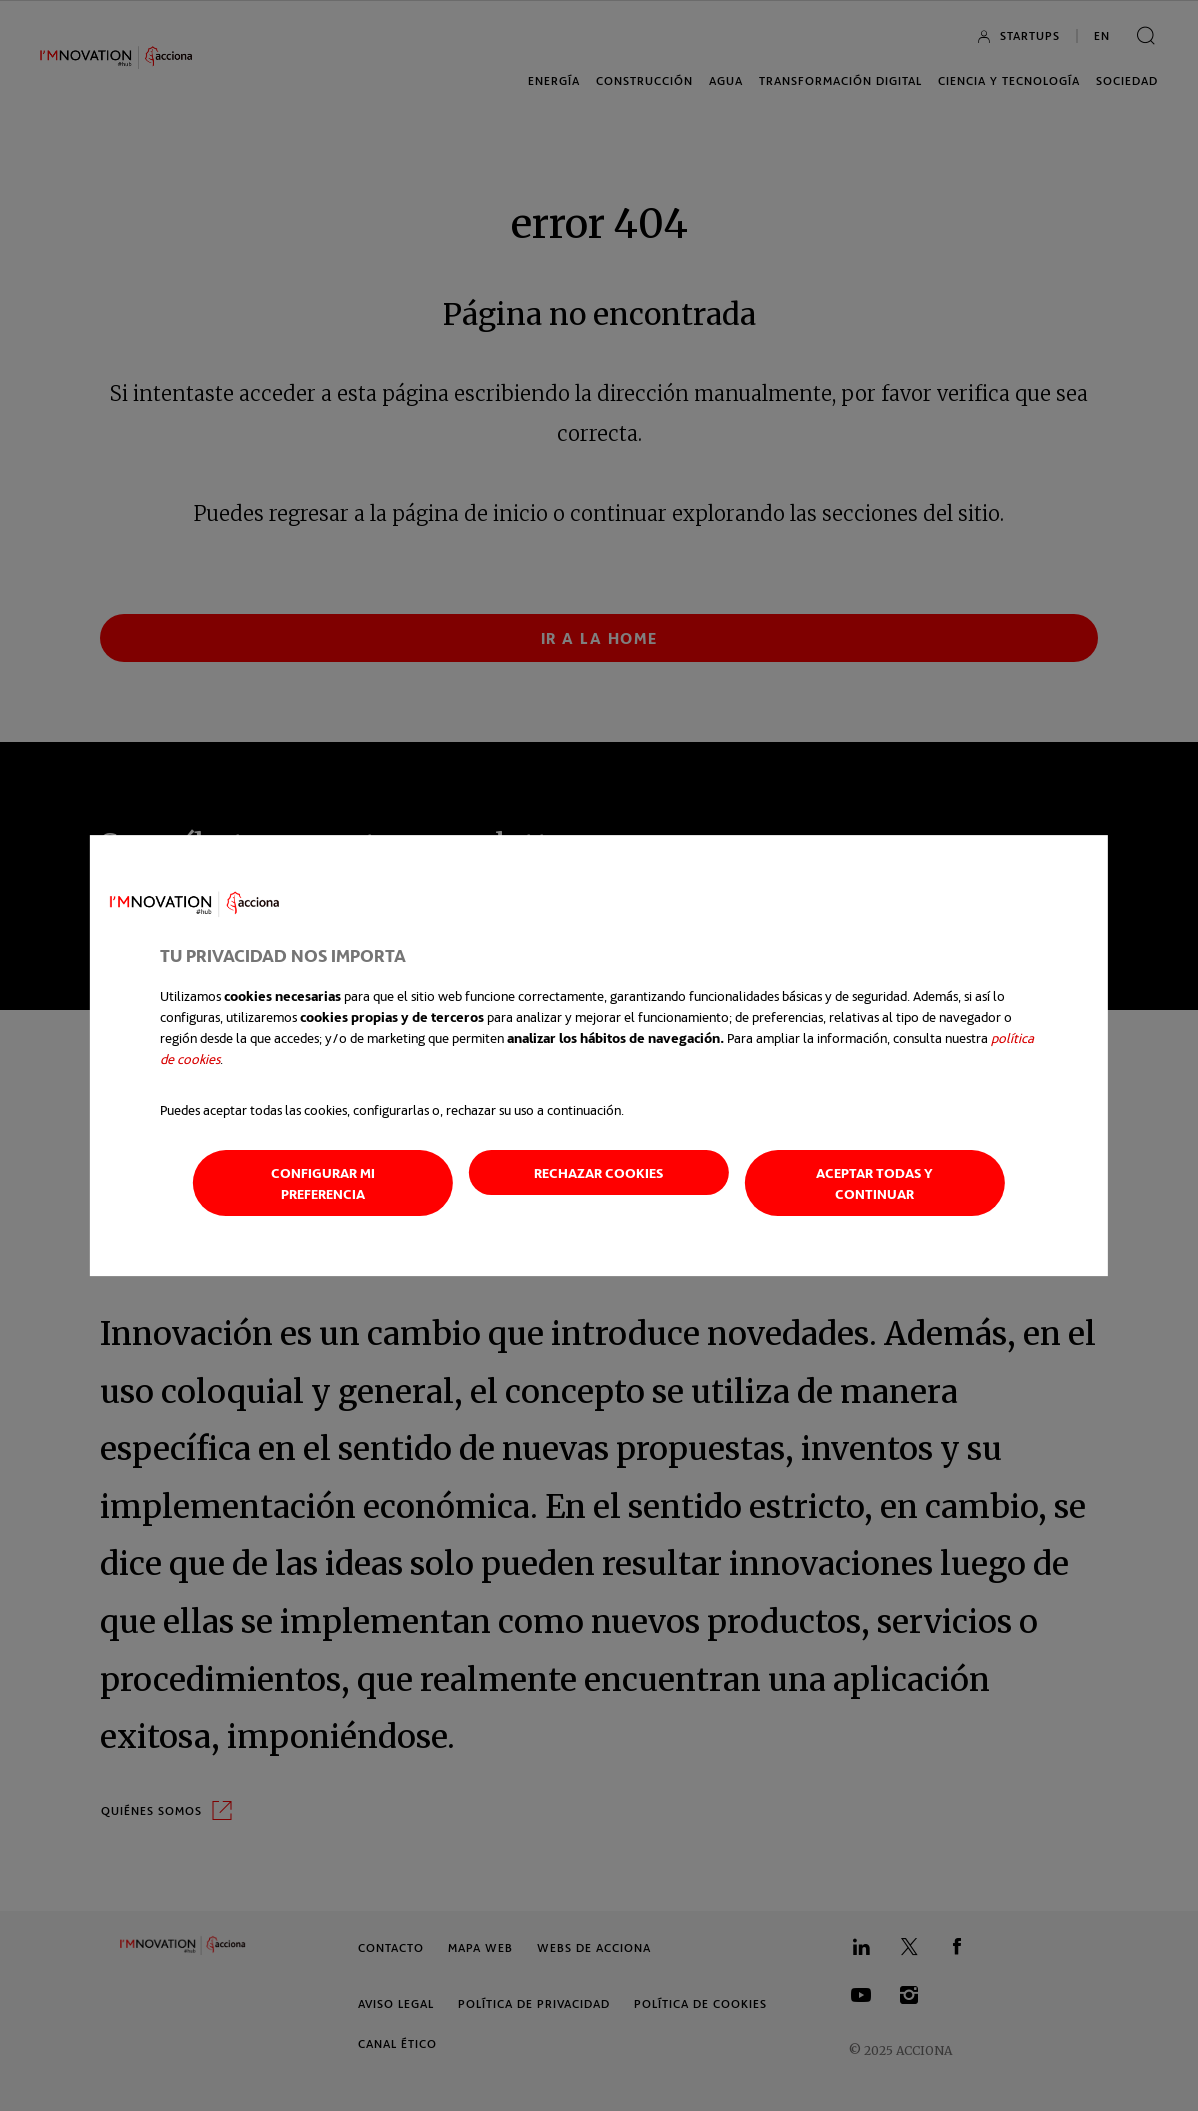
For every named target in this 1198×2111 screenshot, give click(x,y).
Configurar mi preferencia (323, 1183)
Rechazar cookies (598, 1172)
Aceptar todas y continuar (874, 1183)
